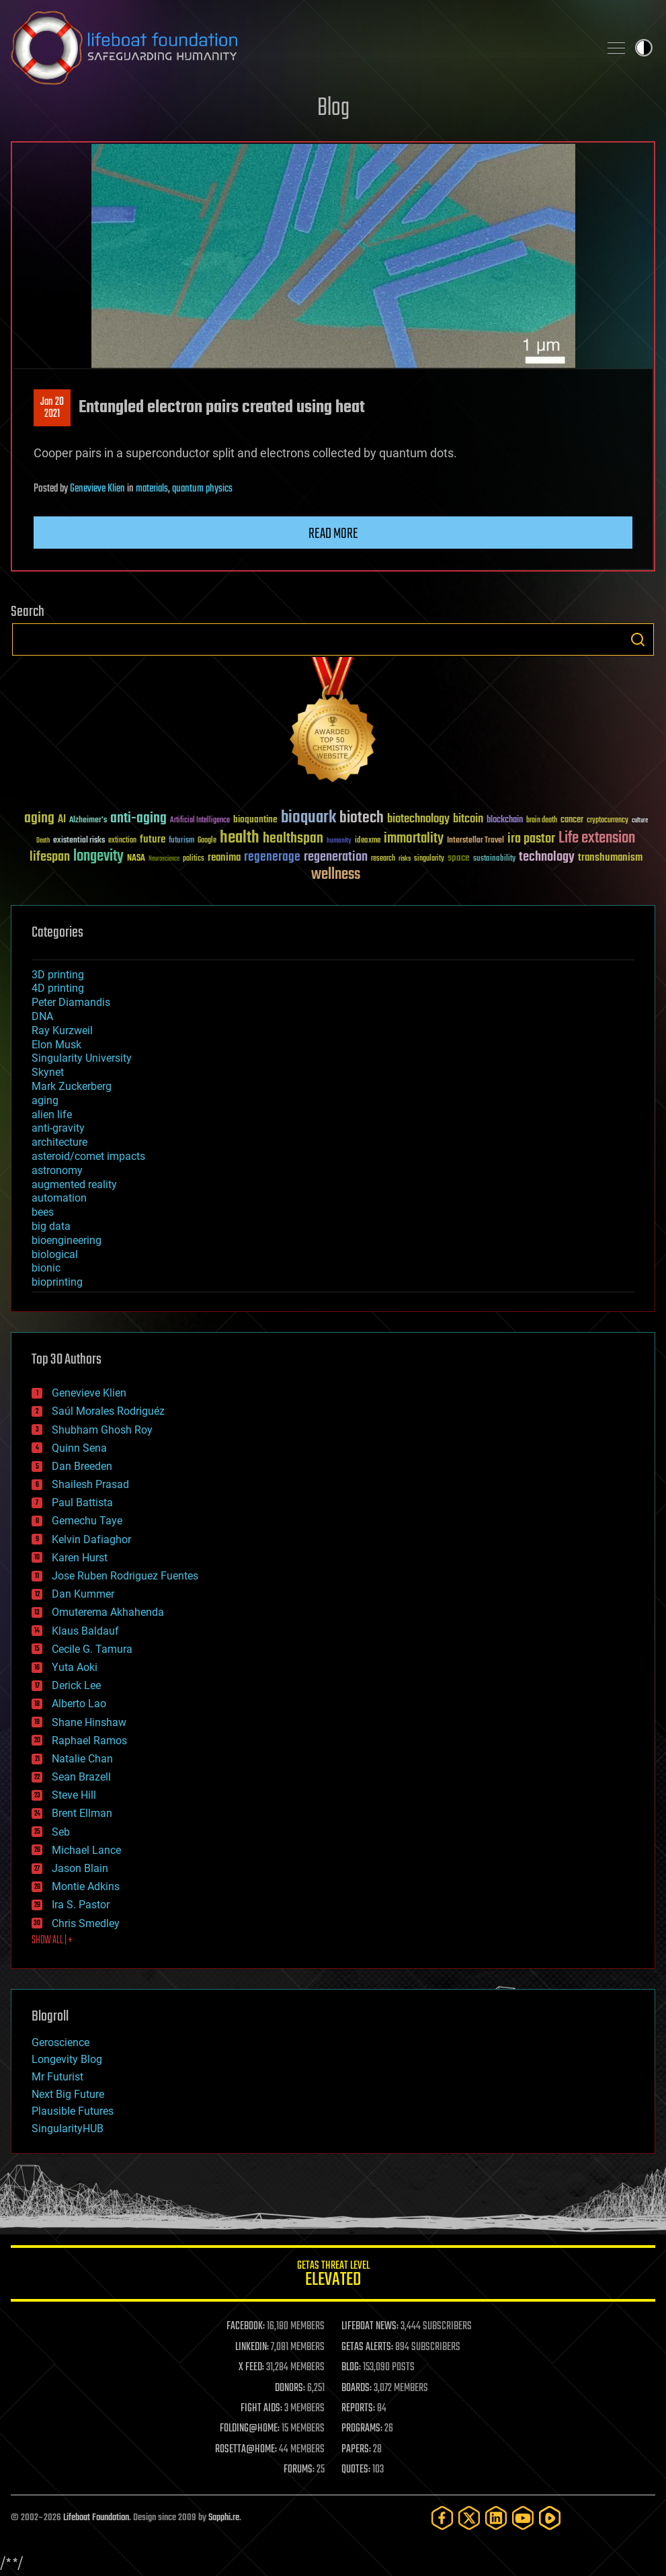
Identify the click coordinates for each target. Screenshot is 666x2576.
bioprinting (57, 1282)
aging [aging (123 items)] (39, 818)
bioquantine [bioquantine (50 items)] (255, 819)
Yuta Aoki (74, 1667)
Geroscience (60, 2042)
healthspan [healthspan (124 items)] (293, 838)
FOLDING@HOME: (250, 2428)
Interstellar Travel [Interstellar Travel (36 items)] (475, 841)
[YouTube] (523, 2518)
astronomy (57, 1170)
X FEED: (251, 2367)
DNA (42, 1016)
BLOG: (351, 2367)
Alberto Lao (79, 1703)
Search (638, 639)
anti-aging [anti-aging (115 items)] (138, 818)
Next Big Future (68, 2094)
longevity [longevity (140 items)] (98, 856)
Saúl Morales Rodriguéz (108, 1411)
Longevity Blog (67, 2059)
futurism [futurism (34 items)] (181, 841)
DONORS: (290, 2388)
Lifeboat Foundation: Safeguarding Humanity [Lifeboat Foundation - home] (299, 48)
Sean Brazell (81, 1776)
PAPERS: (356, 2449)
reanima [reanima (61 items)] (224, 857)
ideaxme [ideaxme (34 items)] (367, 841)
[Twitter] (469, 2518)
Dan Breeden (82, 1466)
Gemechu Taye (87, 1520)
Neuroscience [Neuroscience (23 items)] (164, 859)
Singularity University (82, 1058)
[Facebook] (442, 2518)
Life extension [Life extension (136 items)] (596, 838)
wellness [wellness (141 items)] (335, 875)
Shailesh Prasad (90, 1484)
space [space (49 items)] (459, 857)
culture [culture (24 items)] (640, 820)
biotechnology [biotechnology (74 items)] (418, 819)
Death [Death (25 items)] (43, 841)
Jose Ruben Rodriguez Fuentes (125, 1575)
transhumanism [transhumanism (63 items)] (610, 857)
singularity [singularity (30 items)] (429, 859)
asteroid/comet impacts (88, 1156)
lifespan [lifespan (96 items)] (50, 857)
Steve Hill (74, 1795)
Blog (333, 108)
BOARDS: (356, 2388)
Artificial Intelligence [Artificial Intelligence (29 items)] (200, 820)
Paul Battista (82, 1502)
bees (43, 1212)
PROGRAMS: (361, 2428)
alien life (52, 1114)
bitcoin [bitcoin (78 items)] (468, 819)
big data (51, 1226)
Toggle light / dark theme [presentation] (644, 47)
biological (55, 1254)
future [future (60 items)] (152, 839)
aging (45, 1100)
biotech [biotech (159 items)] (361, 818)
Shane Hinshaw (89, 1722)
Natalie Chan (82, 1758)
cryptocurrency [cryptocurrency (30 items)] (607, 820)
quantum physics (202, 489)
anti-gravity (58, 1128)
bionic (46, 1267)
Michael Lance (86, 1850)
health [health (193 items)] (239, 838)
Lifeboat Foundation (96, 2518)
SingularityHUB (67, 2128)
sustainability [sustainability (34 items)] (494, 859)
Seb (61, 1832)
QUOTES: (355, 2470)
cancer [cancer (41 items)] (571, 820)
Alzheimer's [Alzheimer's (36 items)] (88, 821)
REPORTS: (358, 2408)
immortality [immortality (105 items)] (414, 838)
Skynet (48, 1072)
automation (59, 1198)
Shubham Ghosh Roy (102, 1429)
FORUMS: (299, 2470)
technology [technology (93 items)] (547, 857)
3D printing (58, 974)
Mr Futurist (57, 2076)
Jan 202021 (52, 408)
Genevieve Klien (97, 489)
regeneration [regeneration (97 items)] (336, 857)
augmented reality (74, 1184)
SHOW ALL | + (52, 1940)
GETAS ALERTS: (367, 2347)
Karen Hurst (80, 1557)
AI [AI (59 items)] (62, 820)
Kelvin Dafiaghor (91, 1539)
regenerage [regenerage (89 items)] (272, 857)
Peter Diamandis (71, 1002)
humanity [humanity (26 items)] (339, 841)
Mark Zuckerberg (72, 1086)
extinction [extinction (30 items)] (122, 840)
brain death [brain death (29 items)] (541, 820)
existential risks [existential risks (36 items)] (79, 841)
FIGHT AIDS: (261, 2408)
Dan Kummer (83, 1594)
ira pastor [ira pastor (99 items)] (531, 839)
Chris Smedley (86, 1923)
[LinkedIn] (496, 2518)
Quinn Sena (79, 1448)
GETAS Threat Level (333, 2275)
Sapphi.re (223, 2518)
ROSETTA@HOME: (246, 2449)
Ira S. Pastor (81, 1904)
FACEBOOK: (245, 2326)
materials (152, 489)
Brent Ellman (82, 1813)
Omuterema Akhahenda (108, 1612)
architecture (59, 1142)
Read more (333, 533)
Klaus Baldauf (85, 1631)
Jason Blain (80, 1868)
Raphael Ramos (89, 1740)
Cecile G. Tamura (92, 1649)
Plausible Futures (73, 2111)
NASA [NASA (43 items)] (136, 858)
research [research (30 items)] (383, 859)
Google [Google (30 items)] (207, 840)
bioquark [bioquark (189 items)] (308, 818)
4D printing (58, 988)
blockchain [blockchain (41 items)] (505, 820)
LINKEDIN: (252, 2347)
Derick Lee (76, 1685)
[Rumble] (549, 2518)
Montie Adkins (86, 1886)
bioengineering (66, 1240)
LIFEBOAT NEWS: (370, 2326)
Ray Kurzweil (62, 1030)
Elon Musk (56, 1044)
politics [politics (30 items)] (193, 859)
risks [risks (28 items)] (405, 859)
